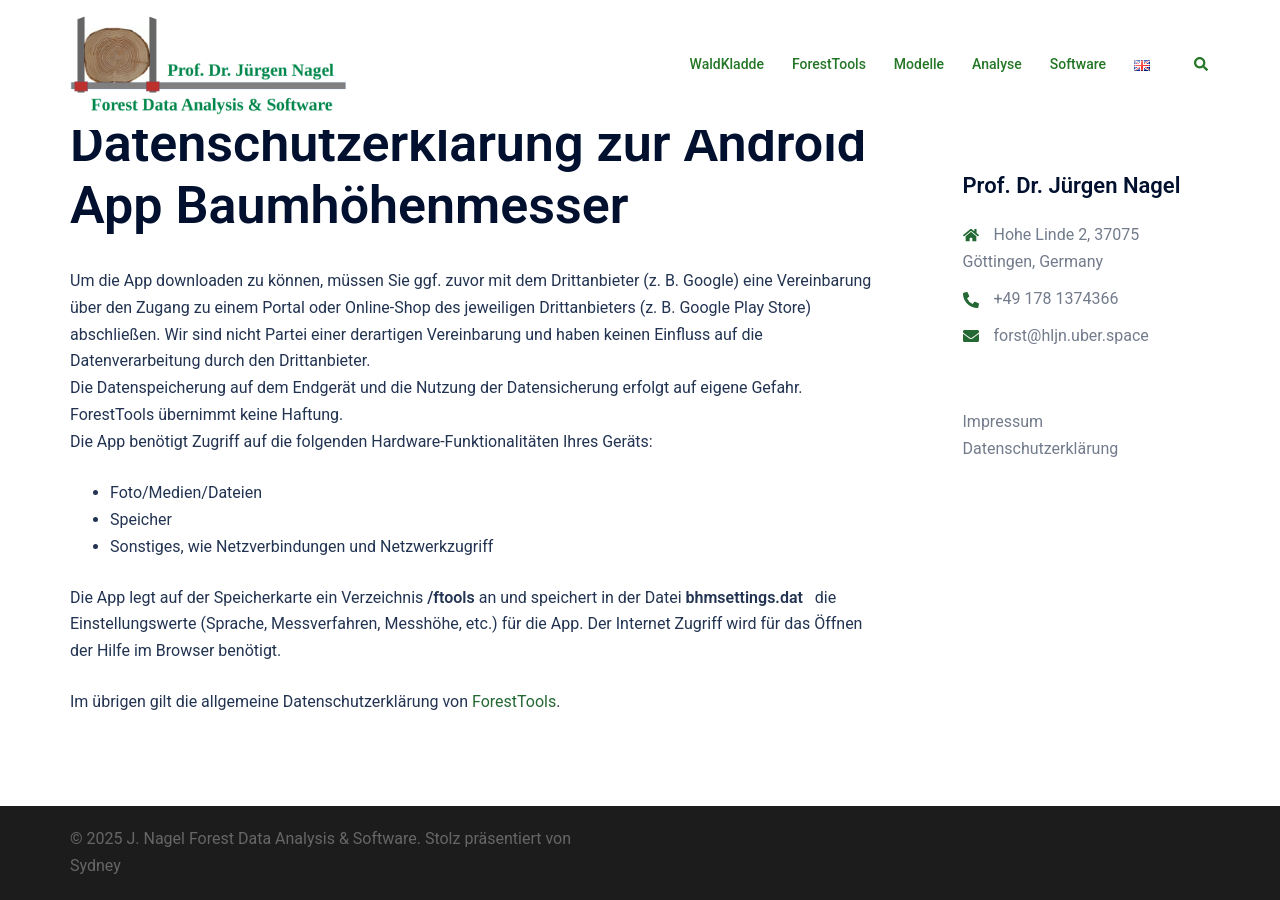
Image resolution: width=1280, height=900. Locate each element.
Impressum (1003, 421)
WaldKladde (727, 64)
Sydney (95, 865)
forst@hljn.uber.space (1071, 335)
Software (1078, 64)
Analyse (997, 64)
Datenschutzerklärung (1041, 448)
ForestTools (829, 64)
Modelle (919, 64)
